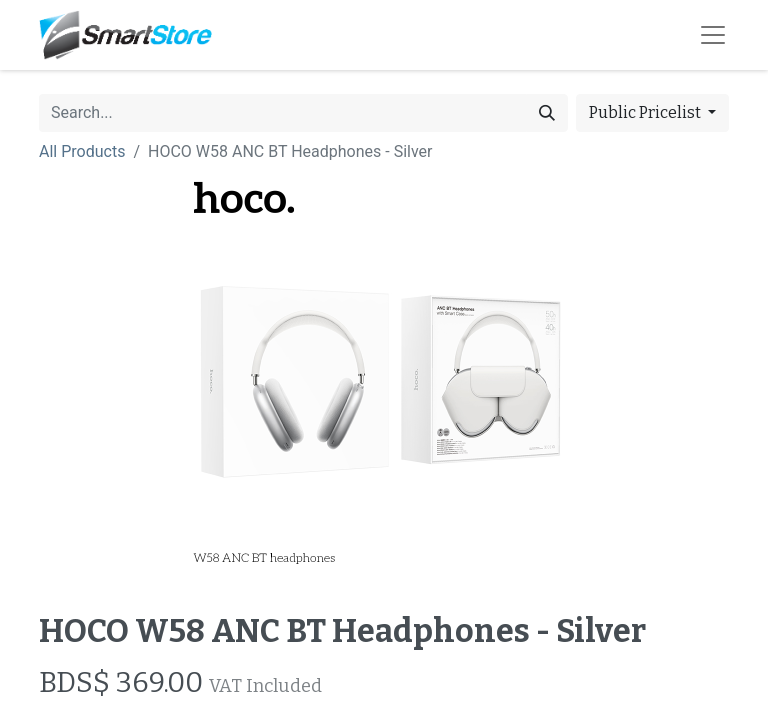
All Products (82, 151)
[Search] (547, 113)
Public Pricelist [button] (646, 112)
